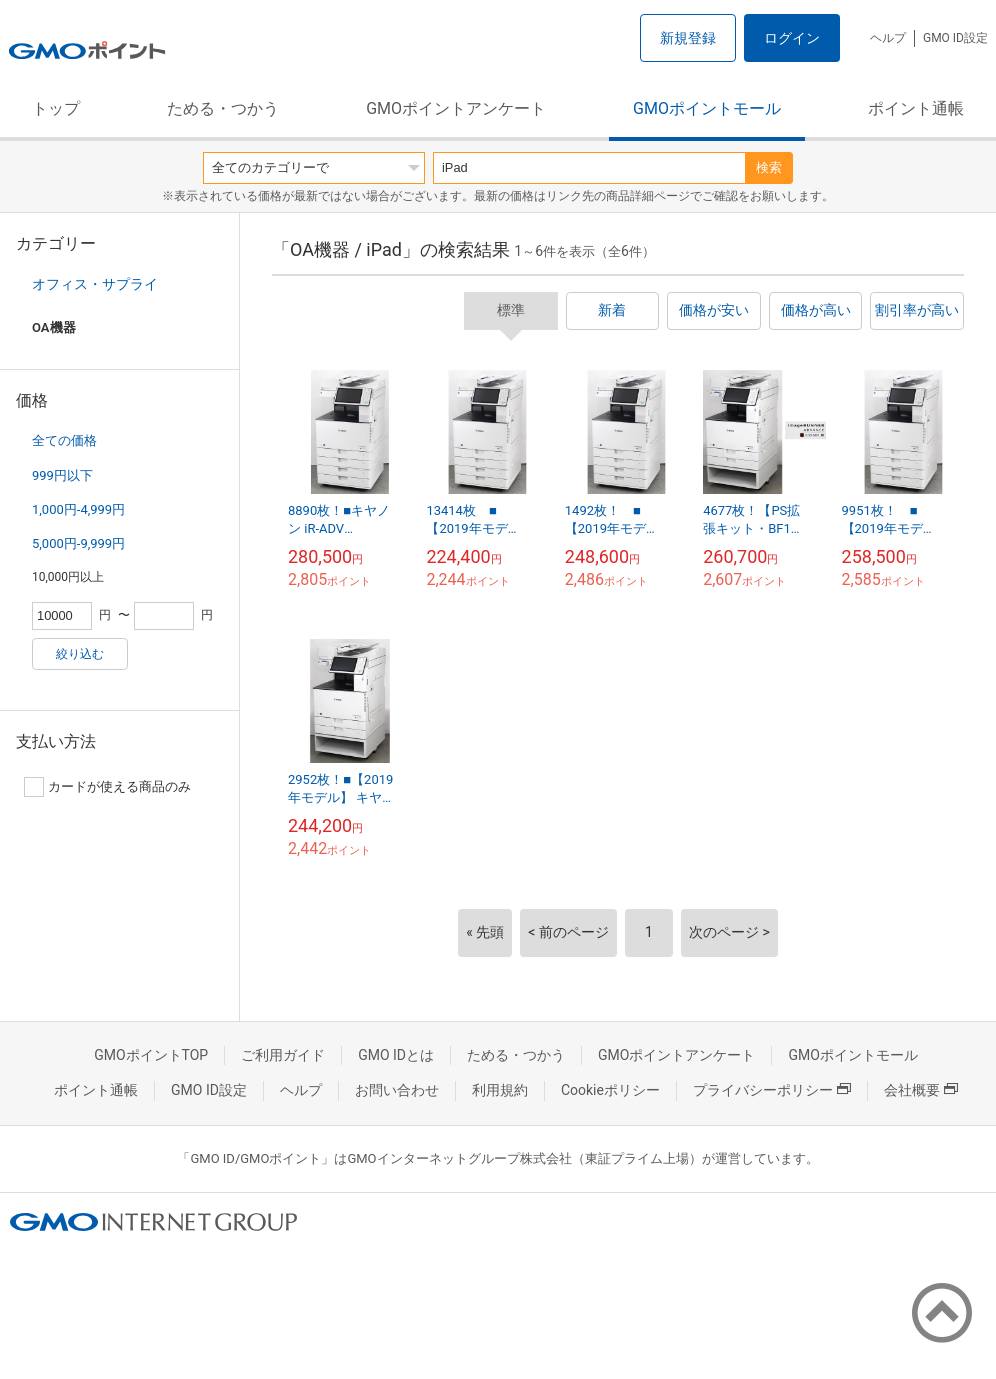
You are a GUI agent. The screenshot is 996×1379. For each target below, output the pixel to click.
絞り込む (80, 654)
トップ (56, 108)
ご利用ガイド (283, 1055)
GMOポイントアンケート (456, 108)
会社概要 (921, 1090)
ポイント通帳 (916, 108)
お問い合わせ (397, 1090)
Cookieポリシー (610, 1090)
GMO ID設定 (955, 38)
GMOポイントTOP (151, 1055)
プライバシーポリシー (772, 1090)
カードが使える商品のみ (107, 787)
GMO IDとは (396, 1055)
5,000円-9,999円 (78, 543)
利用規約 (500, 1090)
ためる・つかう (223, 108)
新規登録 (688, 38)
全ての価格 (64, 440)
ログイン (792, 38)
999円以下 (62, 475)
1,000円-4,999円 (78, 509)
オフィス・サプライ (95, 284)
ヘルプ (888, 38)
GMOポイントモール (707, 108)
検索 (769, 167)
